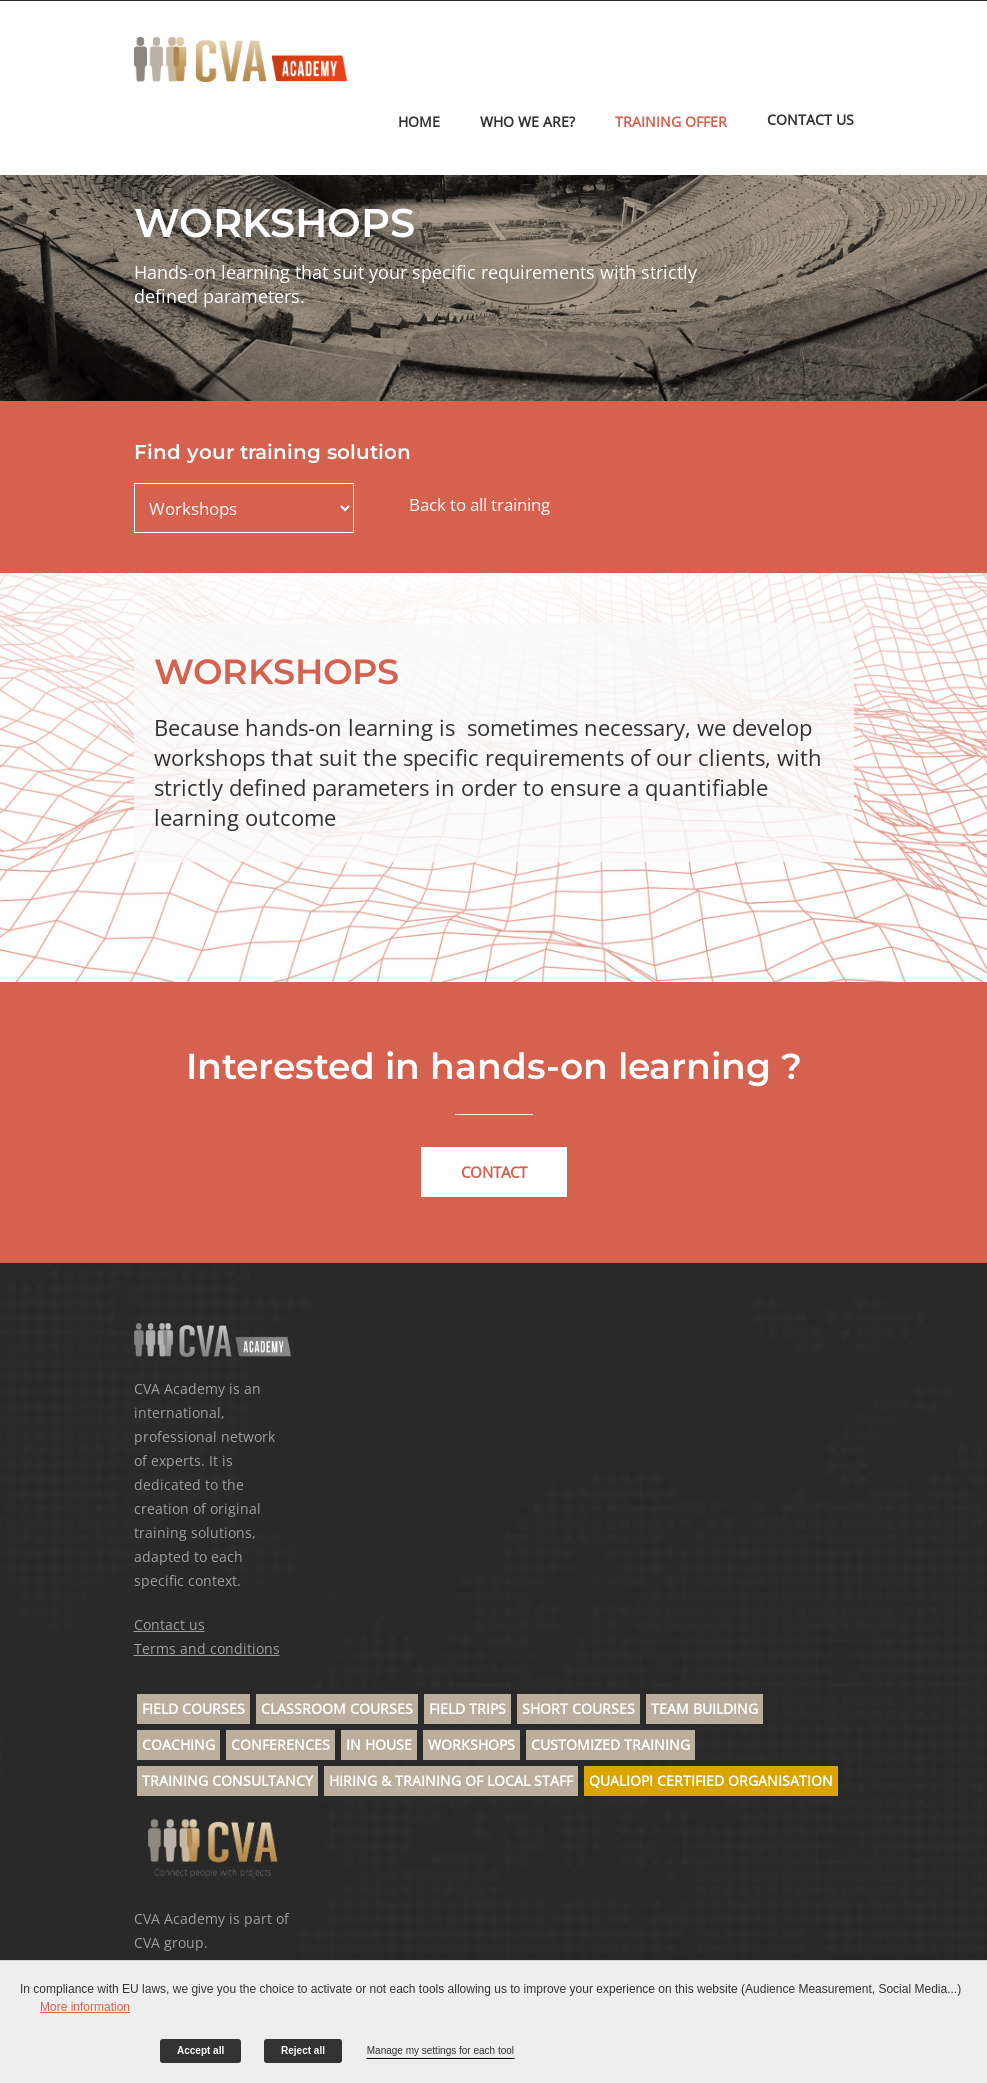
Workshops (471, 1744)
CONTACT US (810, 119)
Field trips (467, 1708)
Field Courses (193, 1708)
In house (379, 1744)
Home (419, 121)
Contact (494, 1172)
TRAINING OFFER (671, 121)
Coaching (178, 1744)
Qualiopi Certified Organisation (711, 1780)
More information (85, 2007)
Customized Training (610, 1744)
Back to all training (479, 504)
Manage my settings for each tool (440, 2050)
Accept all (200, 2050)
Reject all (303, 2050)
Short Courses (578, 1708)
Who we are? (527, 121)
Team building (704, 1708)
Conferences (280, 1744)
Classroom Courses (337, 1708)
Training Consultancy (227, 1780)
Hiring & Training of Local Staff (451, 1780)
